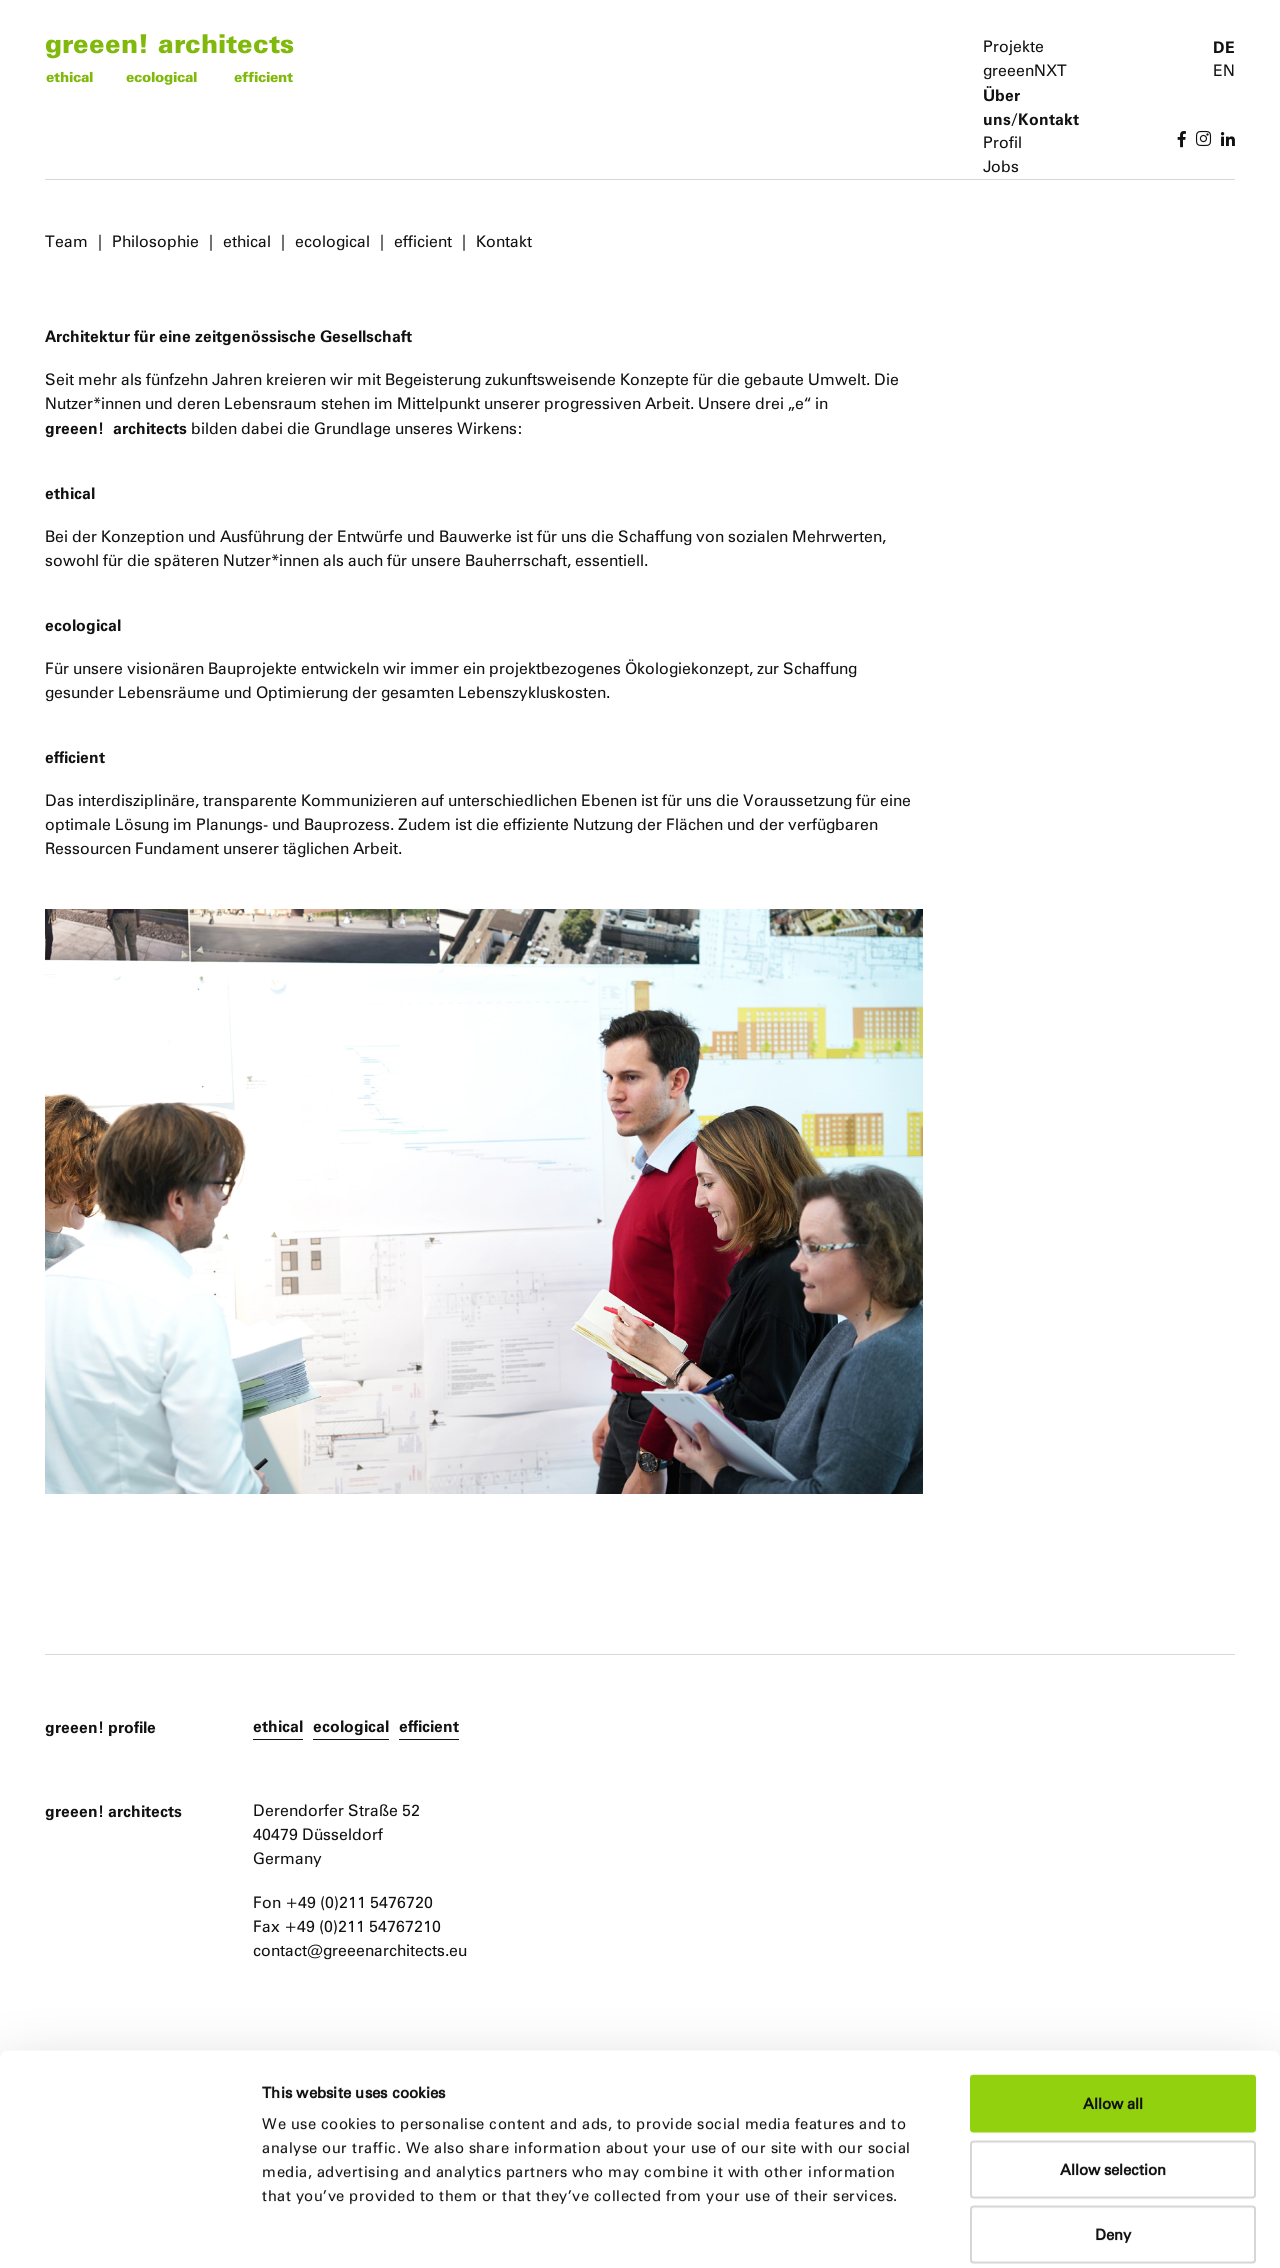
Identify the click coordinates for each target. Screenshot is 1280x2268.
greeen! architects (169, 42)
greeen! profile (100, 1727)
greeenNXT (1025, 70)
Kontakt (504, 241)
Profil (1002, 142)
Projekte (1013, 46)
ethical (69, 76)
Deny (1113, 2136)
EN (1224, 70)
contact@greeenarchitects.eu (360, 1950)
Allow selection (1113, 2071)
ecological (161, 76)
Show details (1035, 2228)
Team (66, 241)
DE (1224, 47)
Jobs (1001, 166)
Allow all (1113, 2005)
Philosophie (155, 241)
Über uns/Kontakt (1031, 107)
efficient (263, 76)
